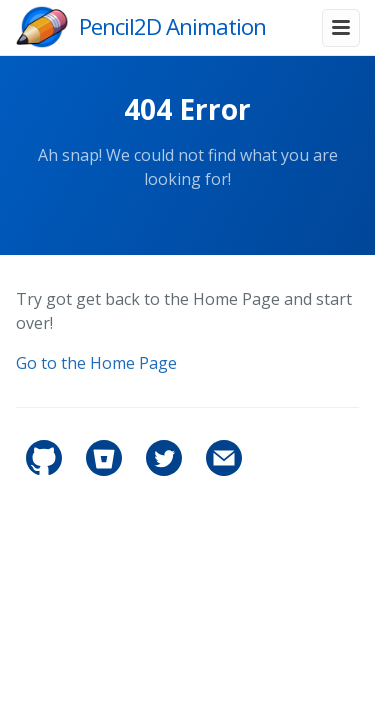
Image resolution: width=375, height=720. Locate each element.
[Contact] (224, 470)
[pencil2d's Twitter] (166, 470)
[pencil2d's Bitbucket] (106, 470)
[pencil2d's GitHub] (46, 470)
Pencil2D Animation (172, 26)
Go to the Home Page (96, 363)
